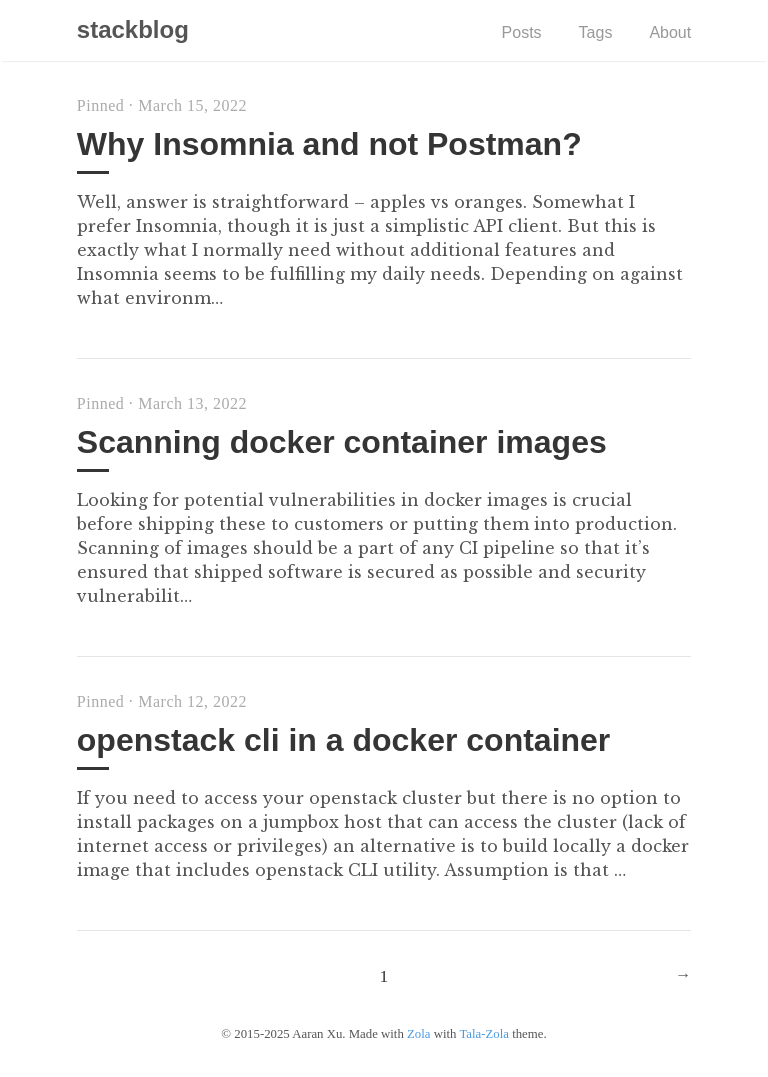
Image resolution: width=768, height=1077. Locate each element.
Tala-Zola (484, 1034)
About (670, 32)
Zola (418, 1034)
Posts (522, 32)
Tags (596, 32)
